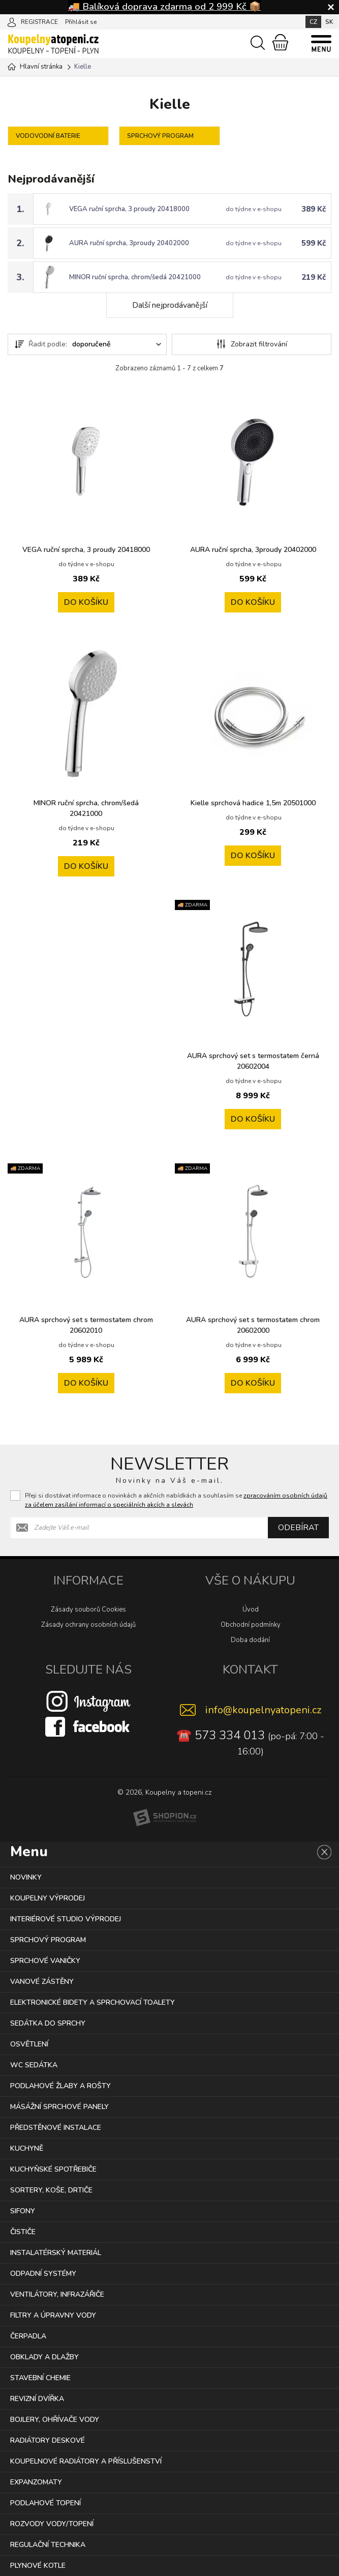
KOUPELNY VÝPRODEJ (47, 1898)
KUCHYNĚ (26, 2148)
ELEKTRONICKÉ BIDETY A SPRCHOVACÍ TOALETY (92, 2002)
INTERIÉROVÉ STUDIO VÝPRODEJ (65, 1919)
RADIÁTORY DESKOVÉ (47, 2440)
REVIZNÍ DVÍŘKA (37, 2399)
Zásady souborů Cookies (88, 1609)
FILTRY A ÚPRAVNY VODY (53, 2315)
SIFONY (22, 2211)
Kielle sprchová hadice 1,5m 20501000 (253, 803)
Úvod (250, 1609)
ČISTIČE (23, 2232)
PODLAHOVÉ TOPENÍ (45, 2503)
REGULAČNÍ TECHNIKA (47, 2545)
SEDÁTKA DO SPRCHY (47, 2023)
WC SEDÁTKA (33, 2065)
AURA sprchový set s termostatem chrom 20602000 (253, 1325)
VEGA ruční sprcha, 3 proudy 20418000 (129, 209)
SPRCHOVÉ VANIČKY (45, 1961)
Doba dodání (250, 1640)
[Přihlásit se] (12, 21)
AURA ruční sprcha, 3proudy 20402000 (129, 243)
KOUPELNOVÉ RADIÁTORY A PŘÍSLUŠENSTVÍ (86, 2461)
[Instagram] (88, 1700)
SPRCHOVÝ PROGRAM (48, 1940)
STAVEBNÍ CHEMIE (40, 2378)
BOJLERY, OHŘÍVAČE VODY (54, 2419)
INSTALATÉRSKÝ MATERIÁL (55, 2253)
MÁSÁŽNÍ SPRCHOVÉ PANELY (59, 2107)
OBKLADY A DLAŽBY (44, 2357)
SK (329, 22)
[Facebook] (88, 1726)
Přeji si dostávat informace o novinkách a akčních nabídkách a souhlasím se (176, 1500)
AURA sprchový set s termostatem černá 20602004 (253, 1061)
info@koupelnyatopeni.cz (263, 1710)
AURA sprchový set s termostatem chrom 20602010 (86, 1325)
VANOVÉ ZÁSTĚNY (42, 1981)
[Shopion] (164, 1817)
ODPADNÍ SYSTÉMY (43, 2273)
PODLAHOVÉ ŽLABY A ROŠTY (60, 2086)
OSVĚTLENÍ (29, 2044)
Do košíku (86, 602)
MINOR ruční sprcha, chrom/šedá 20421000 (135, 277)
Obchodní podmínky (251, 1624)
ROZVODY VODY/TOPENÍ (52, 2524)
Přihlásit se (81, 22)
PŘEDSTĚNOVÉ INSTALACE (55, 2127)
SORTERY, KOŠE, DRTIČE (51, 2190)
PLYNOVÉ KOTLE (38, 2565)
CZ (313, 22)
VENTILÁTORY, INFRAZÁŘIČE (57, 2294)
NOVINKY (26, 1877)
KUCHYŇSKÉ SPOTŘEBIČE (53, 2169)
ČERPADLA (28, 2336)
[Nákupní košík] (280, 42)
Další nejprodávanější (169, 305)
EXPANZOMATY (36, 2482)
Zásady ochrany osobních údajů (88, 1624)
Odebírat (298, 1527)
